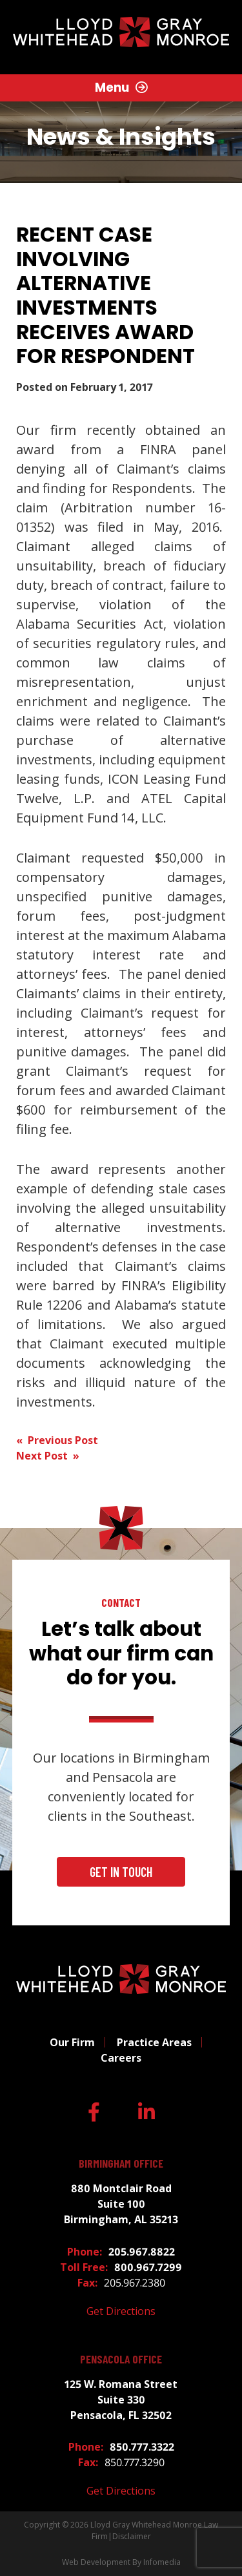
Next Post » (47, 1456)
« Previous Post (57, 1440)
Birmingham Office (121, 2163)
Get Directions (121, 2311)
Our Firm (72, 2042)
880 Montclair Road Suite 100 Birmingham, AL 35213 (121, 2203)
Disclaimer (131, 2536)
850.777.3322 (142, 2447)
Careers (121, 2058)
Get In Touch (121, 1872)
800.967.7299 (148, 2267)
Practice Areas (154, 2042)
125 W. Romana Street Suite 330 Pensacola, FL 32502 (121, 2399)
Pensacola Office (121, 2359)
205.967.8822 (141, 2252)
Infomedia (162, 2562)
